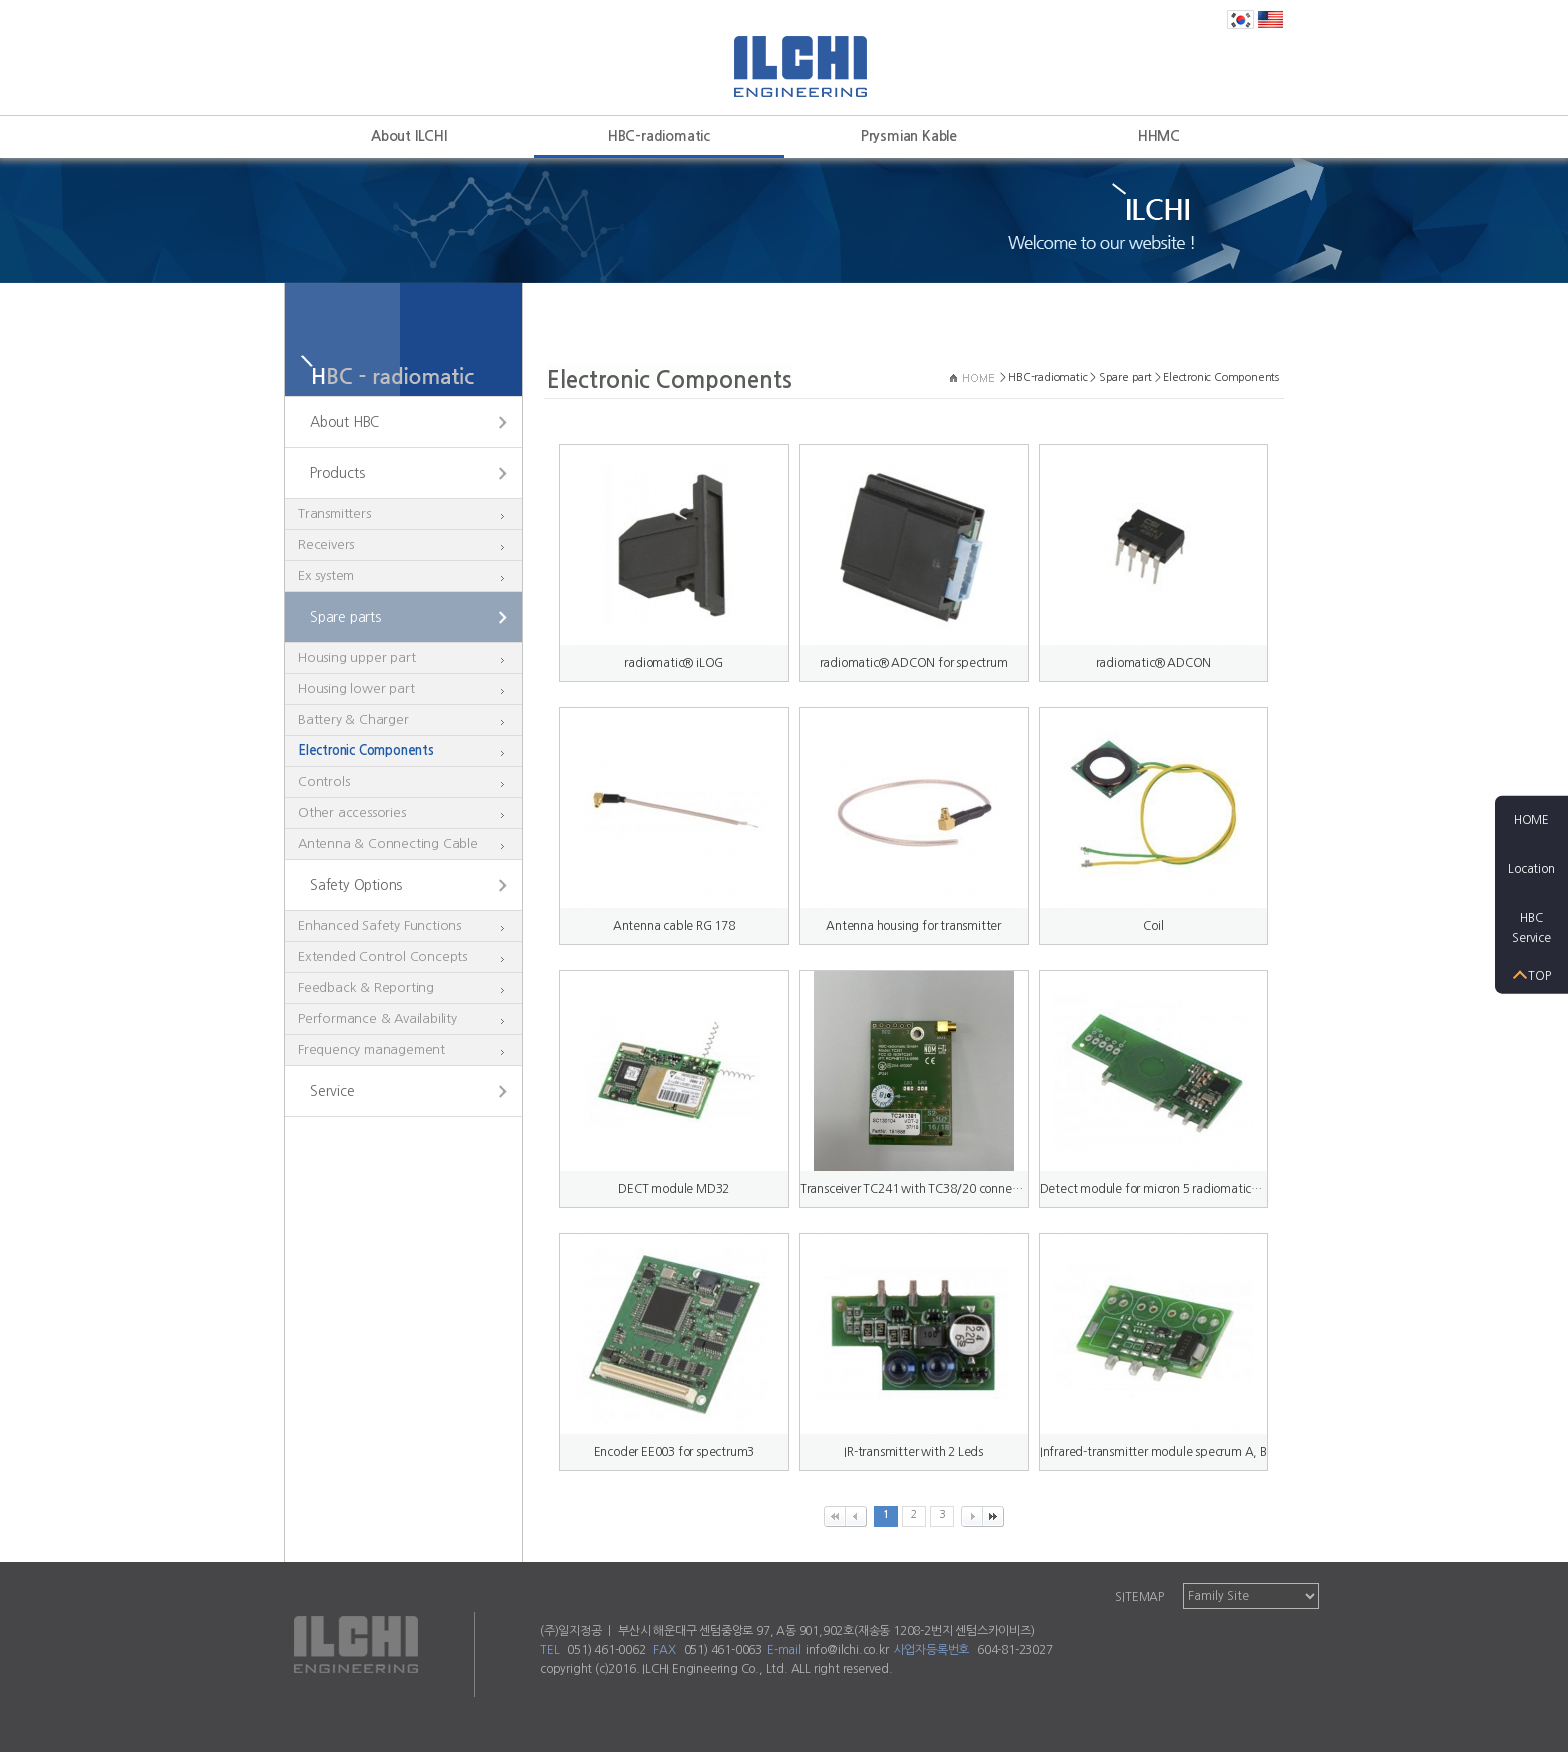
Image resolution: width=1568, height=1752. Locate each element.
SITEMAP (1139, 1597)
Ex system (326, 575)
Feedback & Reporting (366, 987)
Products (337, 473)
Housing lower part (356, 688)
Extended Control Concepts (382, 956)
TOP (1539, 975)
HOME (1531, 820)
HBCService (1531, 927)
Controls (323, 781)
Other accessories (352, 812)
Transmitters (334, 513)
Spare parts (345, 617)
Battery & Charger (353, 719)
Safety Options (356, 885)
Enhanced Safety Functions (379, 925)
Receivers (326, 544)
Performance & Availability (377, 1018)
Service (332, 1091)
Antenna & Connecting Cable (388, 843)
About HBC (344, 422)
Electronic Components (366, 750)
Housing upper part (356, 657)
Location (1531, 869)
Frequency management (371, 1049)
